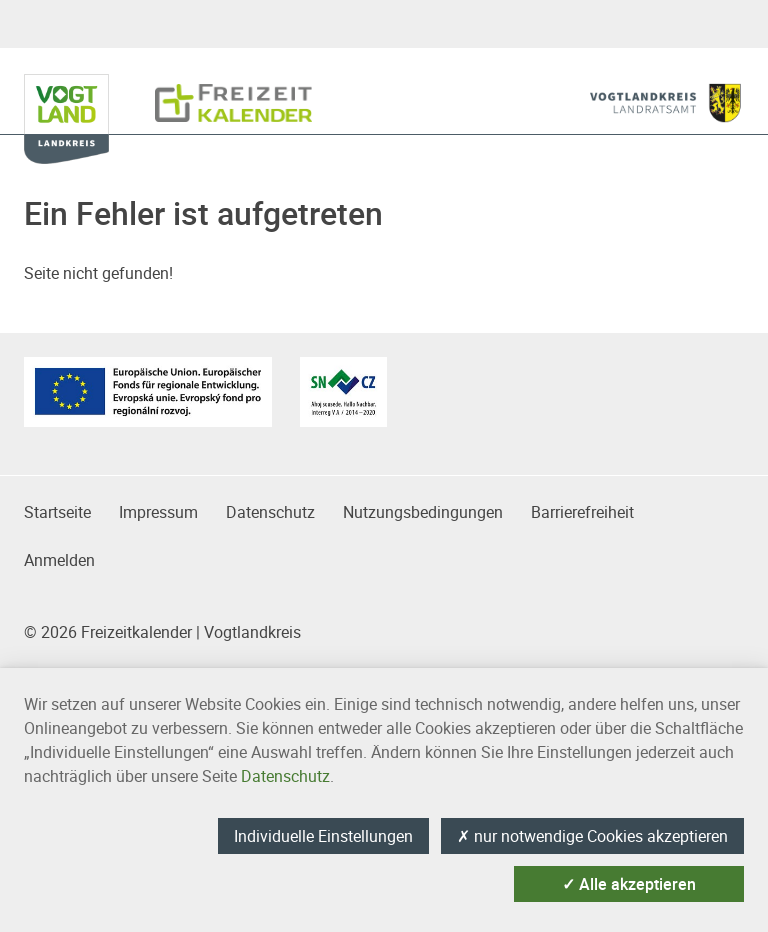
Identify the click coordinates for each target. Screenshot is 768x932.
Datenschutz (270, 512)
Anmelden (59, 560)
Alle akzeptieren (629, 884)
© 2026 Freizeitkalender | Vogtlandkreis (162, 632)
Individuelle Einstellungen (323, 836)
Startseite (57, 512)
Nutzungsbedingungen (423, 512)
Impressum (158, 512)
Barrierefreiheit (582, 512)
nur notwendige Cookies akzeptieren (592, 836)
